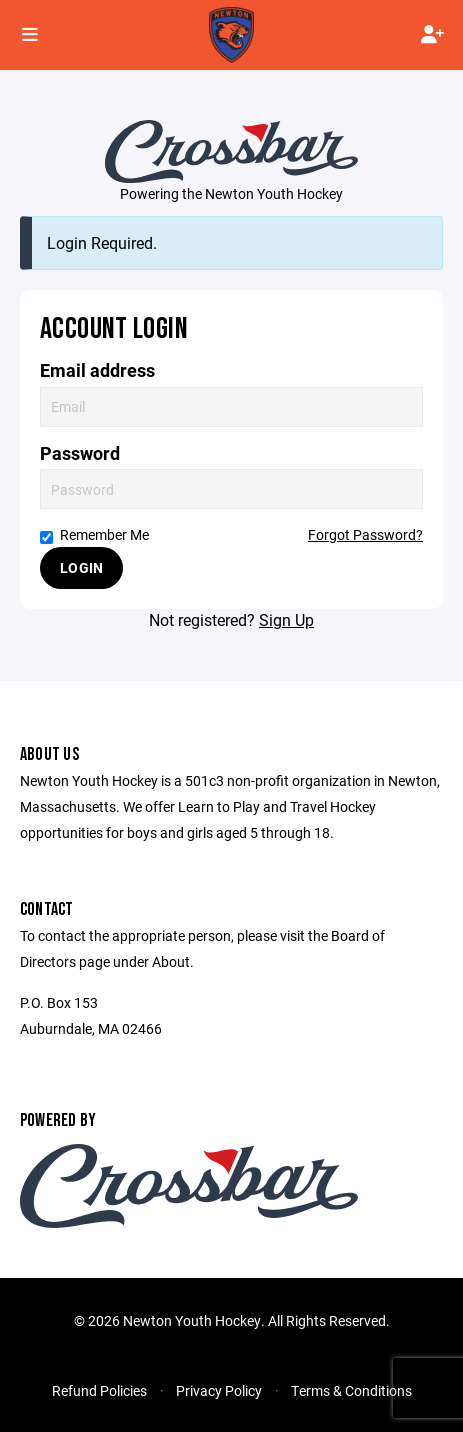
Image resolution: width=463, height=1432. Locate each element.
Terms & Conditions (351, 1390)
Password (80, 453)
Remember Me (94, 534)
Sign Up (286, 619)
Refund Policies (99, 1390)
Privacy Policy (219, 1390)
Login (81, 567)
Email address (97, 370)
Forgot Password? (365, 534)
